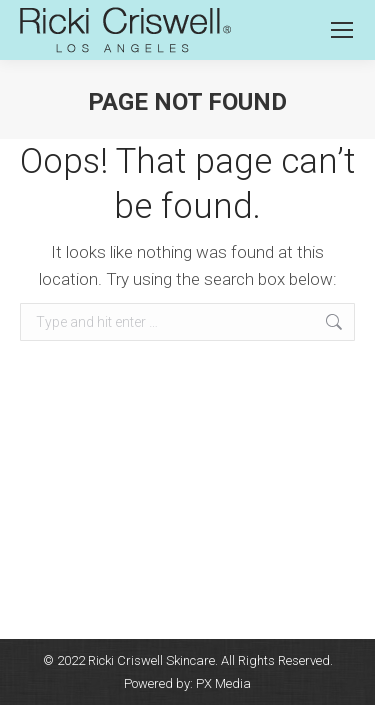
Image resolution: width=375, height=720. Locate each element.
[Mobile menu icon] (342, 30)
